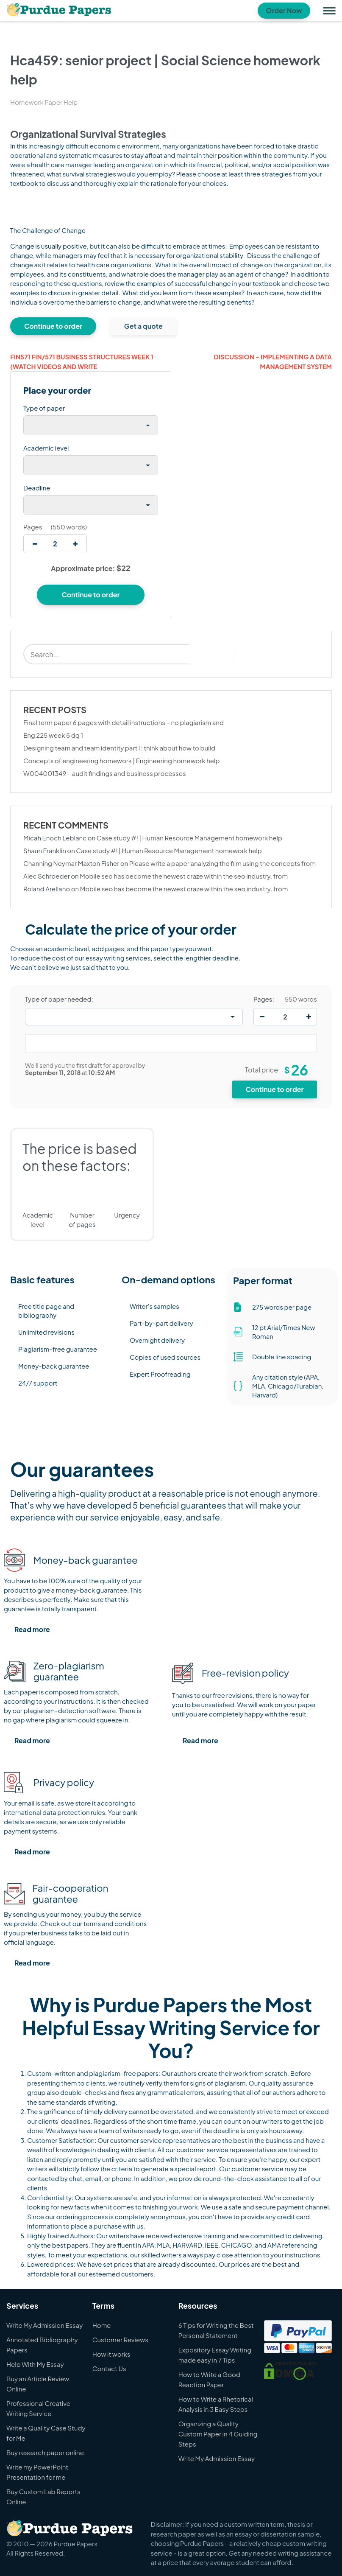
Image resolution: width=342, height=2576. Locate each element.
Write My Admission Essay (44, 2325)
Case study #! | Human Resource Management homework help (189, 838)
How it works (111, 2354)
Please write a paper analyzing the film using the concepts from (222, 863)
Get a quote (143, 326)
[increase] (75, 544)
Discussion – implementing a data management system (273, 361)
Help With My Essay (35, 2364)
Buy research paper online (45, 2452)
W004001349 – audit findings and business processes (104, 773)
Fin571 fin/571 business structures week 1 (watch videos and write (81, 361)
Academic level (46, 448)
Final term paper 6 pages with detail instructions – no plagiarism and (123, 722)
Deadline (36, 488)
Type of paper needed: (59, 999)
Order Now (284, 10)
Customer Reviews (120, 2339)
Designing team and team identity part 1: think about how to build (119, 748)
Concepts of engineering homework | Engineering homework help (121, 760)
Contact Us (109, 2368)
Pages (32, 527)
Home (101, 2325)
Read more (32, 1629)
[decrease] (35, 544)
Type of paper (44, 408)
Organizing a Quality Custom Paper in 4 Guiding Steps (218, 2433)
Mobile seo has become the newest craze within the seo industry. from (184, 876)
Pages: (263, 999)
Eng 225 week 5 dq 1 (53, 735)
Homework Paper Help (44, 102)
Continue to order (53, 326)
